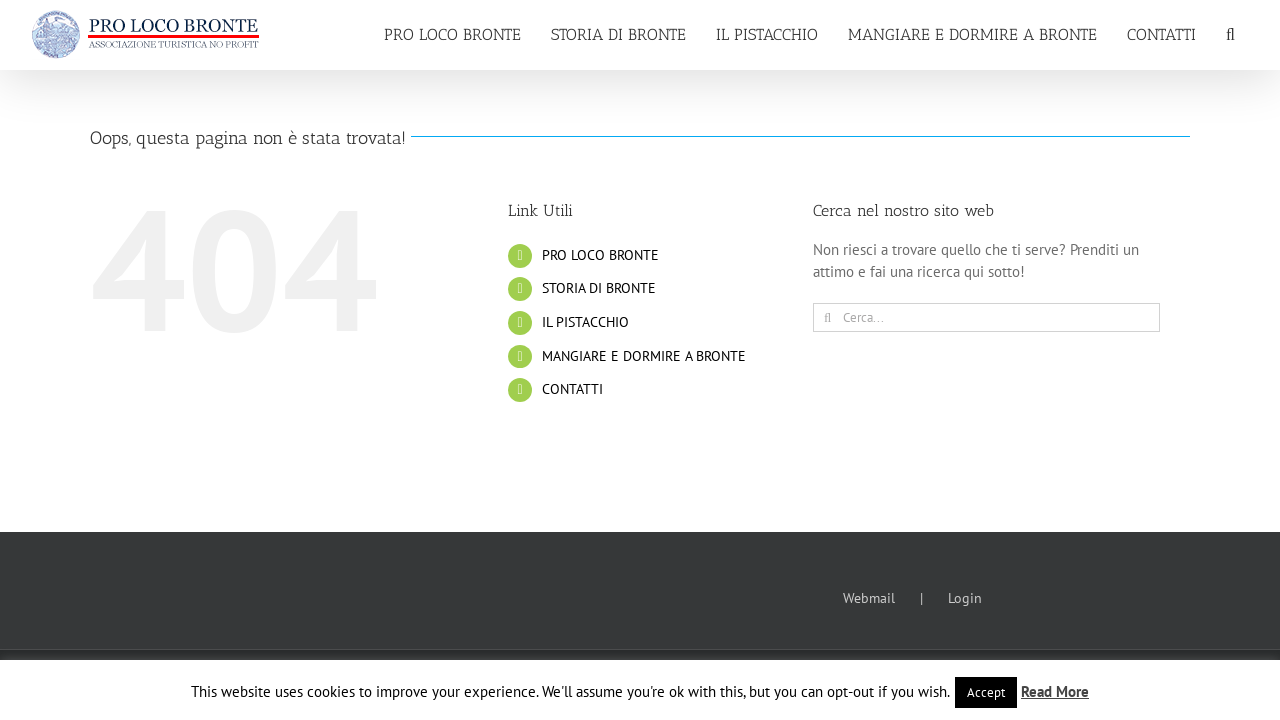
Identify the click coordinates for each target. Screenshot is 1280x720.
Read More (1055, 691)
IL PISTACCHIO (585, 322)
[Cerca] (827, 317)
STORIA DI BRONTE (599, 288)
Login (965, 598)
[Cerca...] (986, 317)
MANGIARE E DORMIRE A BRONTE (644, 356)
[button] (1230, 35)
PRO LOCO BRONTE (600, 255)
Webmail (869, 598)
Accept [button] (986, 692)
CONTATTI (572, 389)
